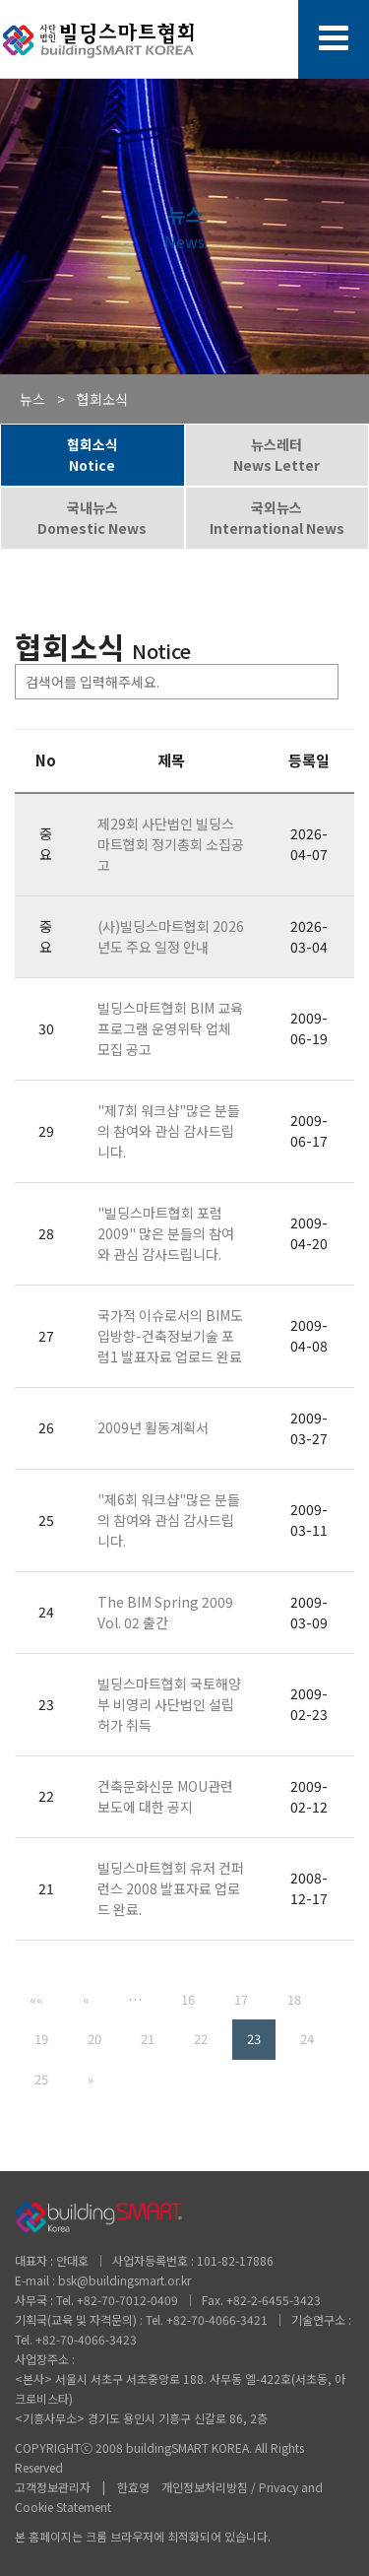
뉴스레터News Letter (276, 454)
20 (94, 2038)
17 (241, 1999)
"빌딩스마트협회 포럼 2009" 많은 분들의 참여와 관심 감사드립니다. (165, 1233)
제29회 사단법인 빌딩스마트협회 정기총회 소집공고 (170, 844)
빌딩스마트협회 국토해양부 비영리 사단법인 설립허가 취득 (169, 1704)
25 (41, 2079)
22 (201, 2038)
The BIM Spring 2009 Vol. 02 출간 (165, 1612)
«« (36, 1999)
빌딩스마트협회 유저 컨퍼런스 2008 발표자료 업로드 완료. (170, 1888)
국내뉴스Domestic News (92, 517)
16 (188, 1999)
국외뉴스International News (277, 517)
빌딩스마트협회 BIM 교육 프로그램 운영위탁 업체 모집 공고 (170, 1028)
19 (41, 2038)
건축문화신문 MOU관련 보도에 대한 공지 (165, 1796)
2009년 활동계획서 (153, 1427)
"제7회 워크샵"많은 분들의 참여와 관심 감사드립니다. (168, 1130)
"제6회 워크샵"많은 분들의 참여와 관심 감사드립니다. (168, 1520)
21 (147, 2038)
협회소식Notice (92, 454)
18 (294, 1999)
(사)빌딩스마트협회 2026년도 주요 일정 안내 (170, 936)
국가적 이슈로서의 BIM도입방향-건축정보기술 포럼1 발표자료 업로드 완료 (170, 1335)
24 (307, 2038)
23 (254, 2038)
